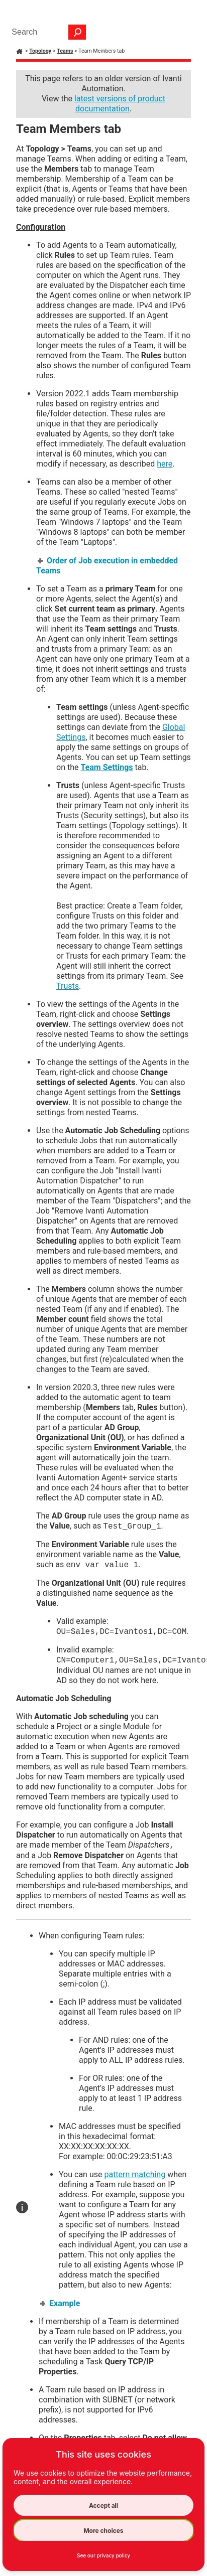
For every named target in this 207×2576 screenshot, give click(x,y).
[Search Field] (46, 32)
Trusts (67, 986)
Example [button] (60, 2303)
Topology (40, 51)
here (164, 464)
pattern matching (134, 2174)
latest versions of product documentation (119, 103)
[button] (77, 32)
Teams (65, 51)
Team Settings (106, 767)
